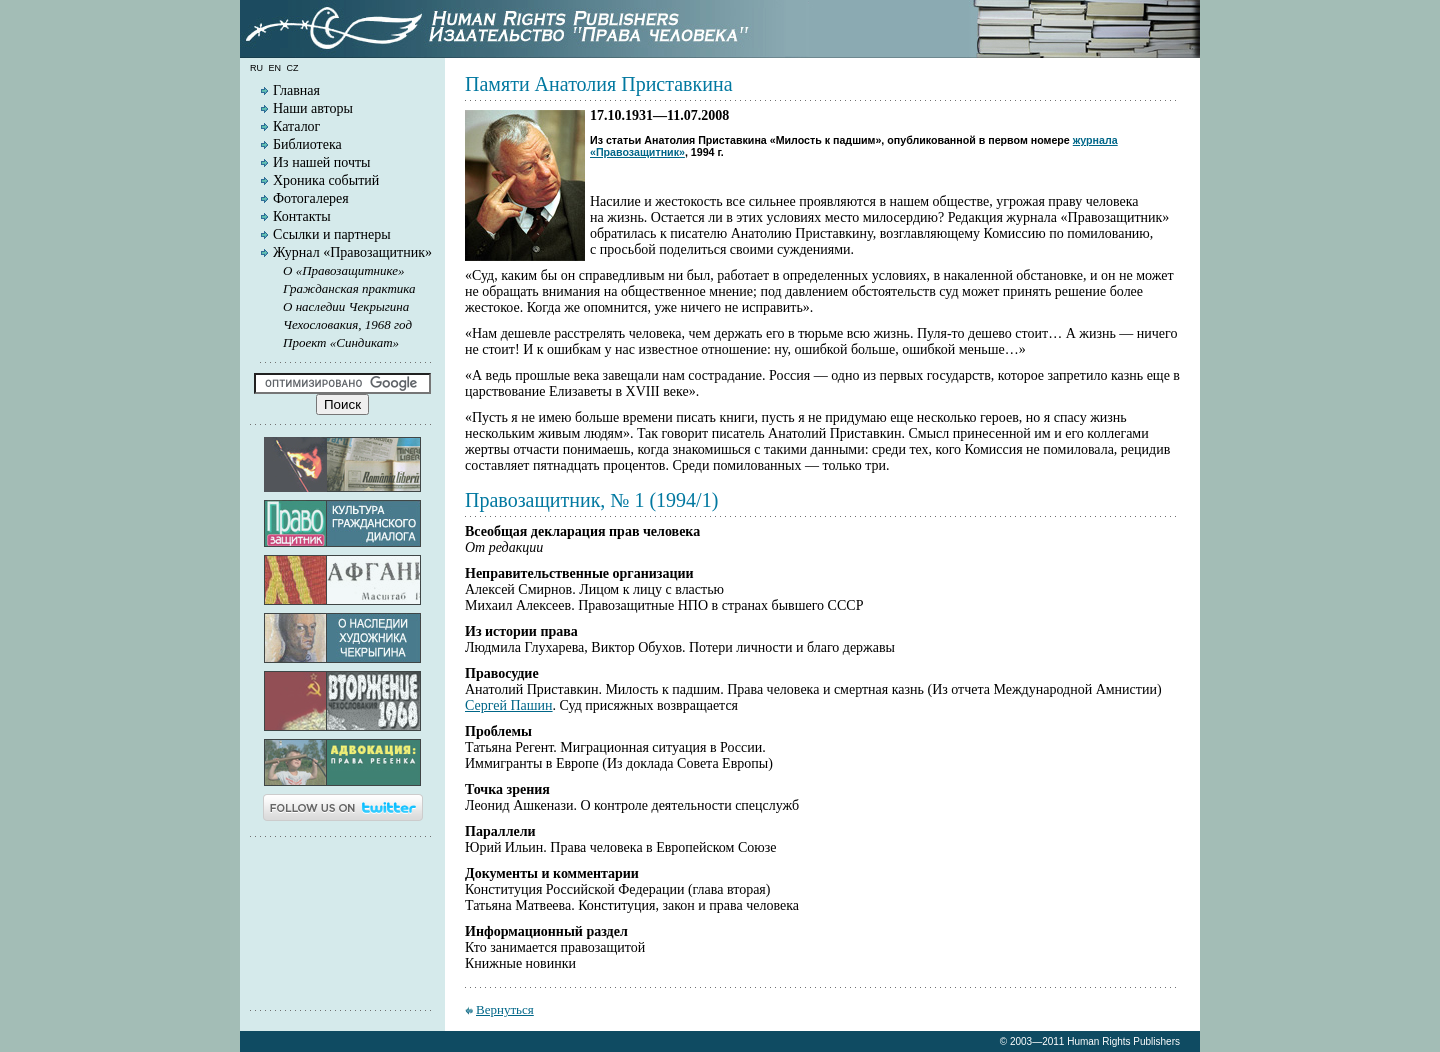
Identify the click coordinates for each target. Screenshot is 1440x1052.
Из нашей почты (322, 162)
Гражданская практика (349, 288)
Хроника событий (326, 180)
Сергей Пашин (509, 705)
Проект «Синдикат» (341, 342)
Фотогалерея (311, 198)
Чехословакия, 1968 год (347, 324)
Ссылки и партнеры (332, 234)
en (275, 68)
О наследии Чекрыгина (346, 306)
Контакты (302, 216)
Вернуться (505, 1009)
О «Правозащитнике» (344, 270)
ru (256, 68)
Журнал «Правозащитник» (352, 252)
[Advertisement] (343, 922)
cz (293, 68)
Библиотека (307, 144)
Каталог (296, 126)
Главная (296, 90)
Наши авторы (313, 108)
